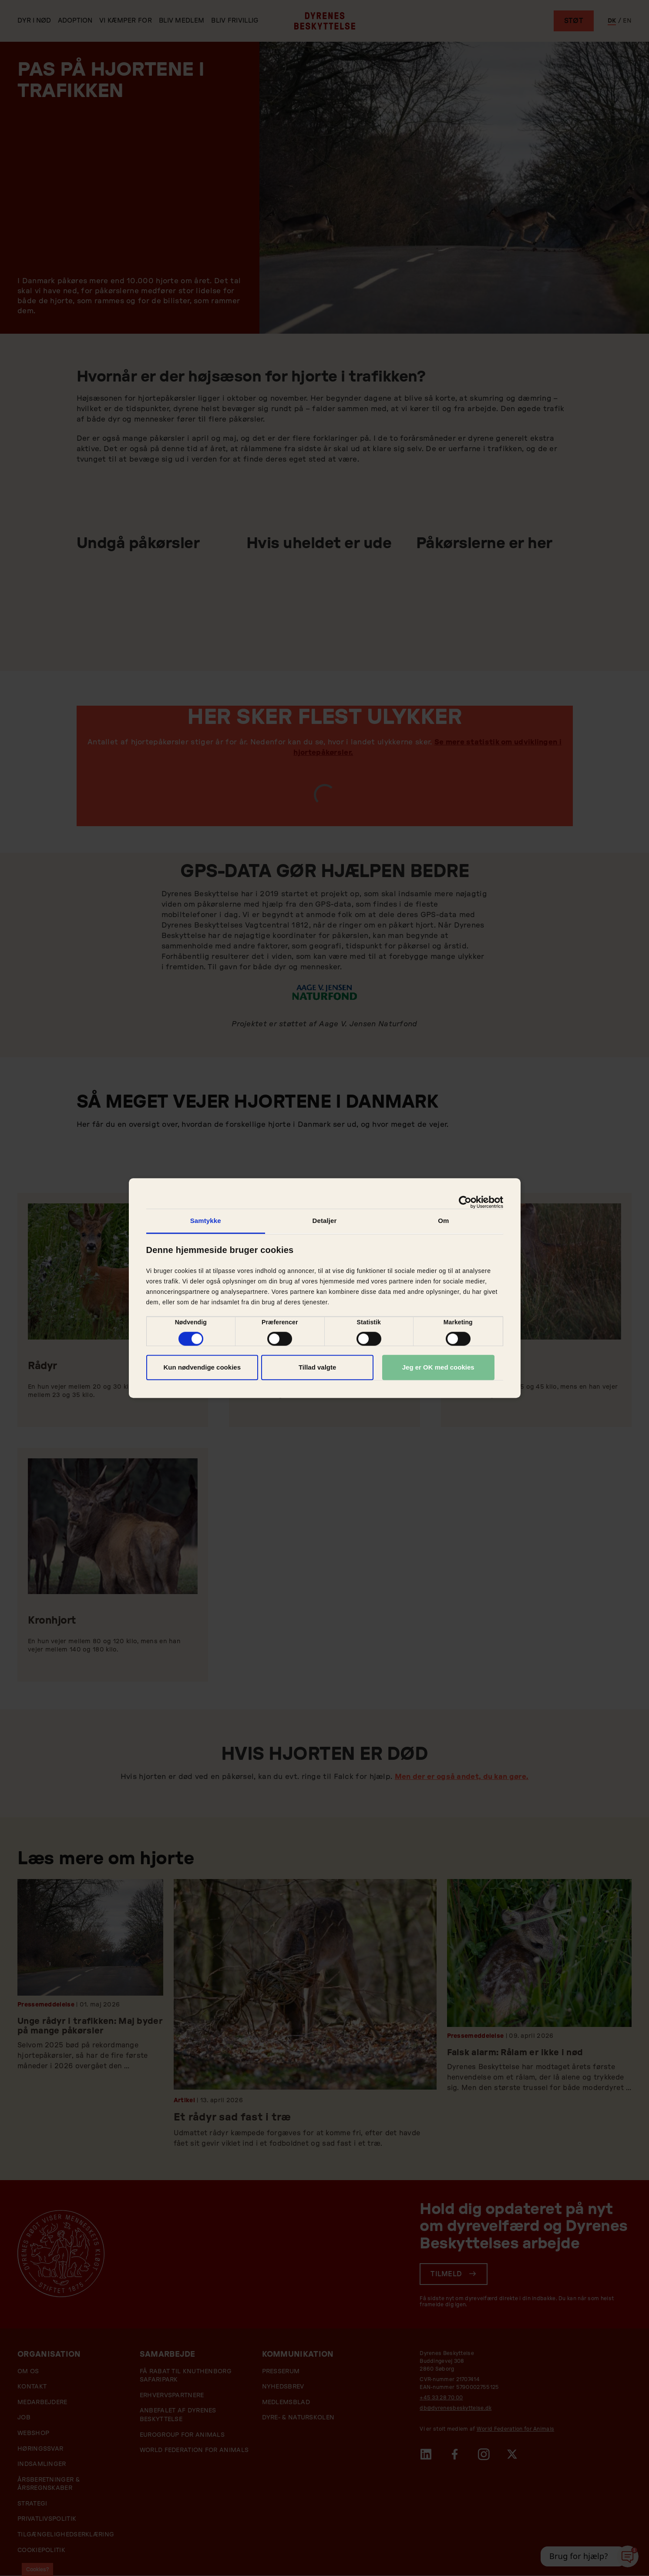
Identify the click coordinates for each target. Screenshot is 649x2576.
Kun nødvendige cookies (202, 1367)
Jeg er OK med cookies (438, 1367)
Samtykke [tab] (205, 1220)
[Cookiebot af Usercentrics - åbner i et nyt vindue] (465, 1202)
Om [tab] (443, 1220)
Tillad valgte (317, 1367)
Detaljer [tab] (325, 1220)
